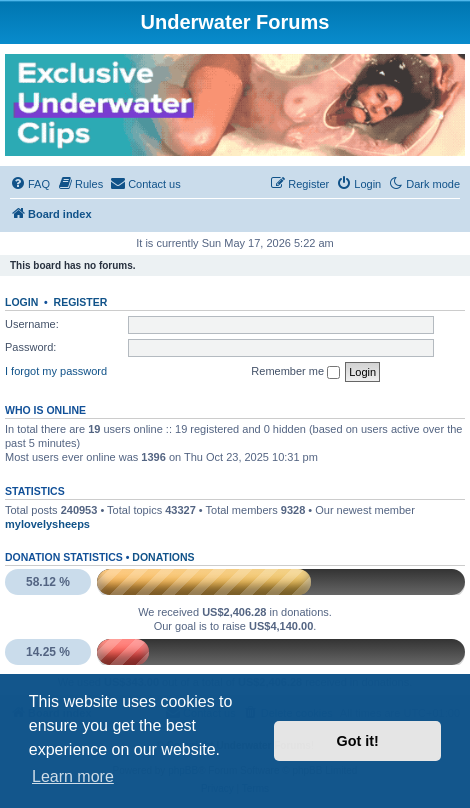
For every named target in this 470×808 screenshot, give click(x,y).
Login (21, 302)
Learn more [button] (73, 776)
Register (81, 302)
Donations (163, 557)
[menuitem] (30, 184)
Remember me (295, 372)
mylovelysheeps (47, 524)
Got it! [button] (358, 741)
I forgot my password (56, 371)
